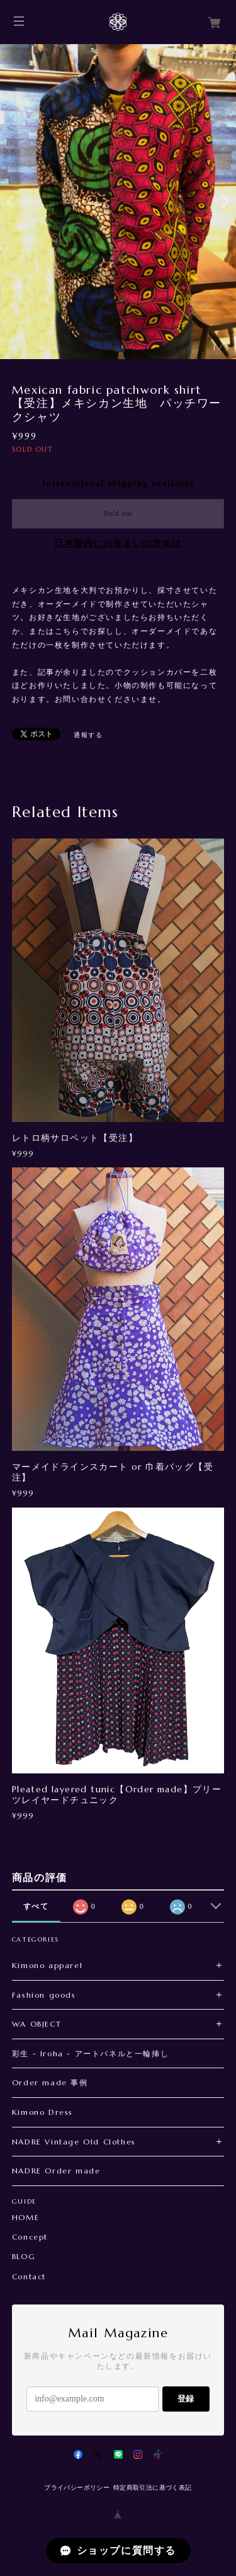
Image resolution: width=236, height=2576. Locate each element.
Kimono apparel (47, 1965)
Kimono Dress (42, 2112)
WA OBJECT (36, 2024)
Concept (30, 2237)
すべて (36, 1906)
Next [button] (223, 201)
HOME (25, 2217)
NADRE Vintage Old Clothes (74, 2141)
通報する (88, 734)
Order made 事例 (50, 2082)
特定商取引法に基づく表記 (152, 2487)
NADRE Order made (56, 2170)
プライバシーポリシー (77, 2487)
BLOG (23, 2256)
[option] (118, 201)
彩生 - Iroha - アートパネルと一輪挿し (90, 2053)
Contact (29, 2276)
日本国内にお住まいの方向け (118, 543)
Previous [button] (12, 201)
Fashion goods (44, 1995)
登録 (185, 2398)
